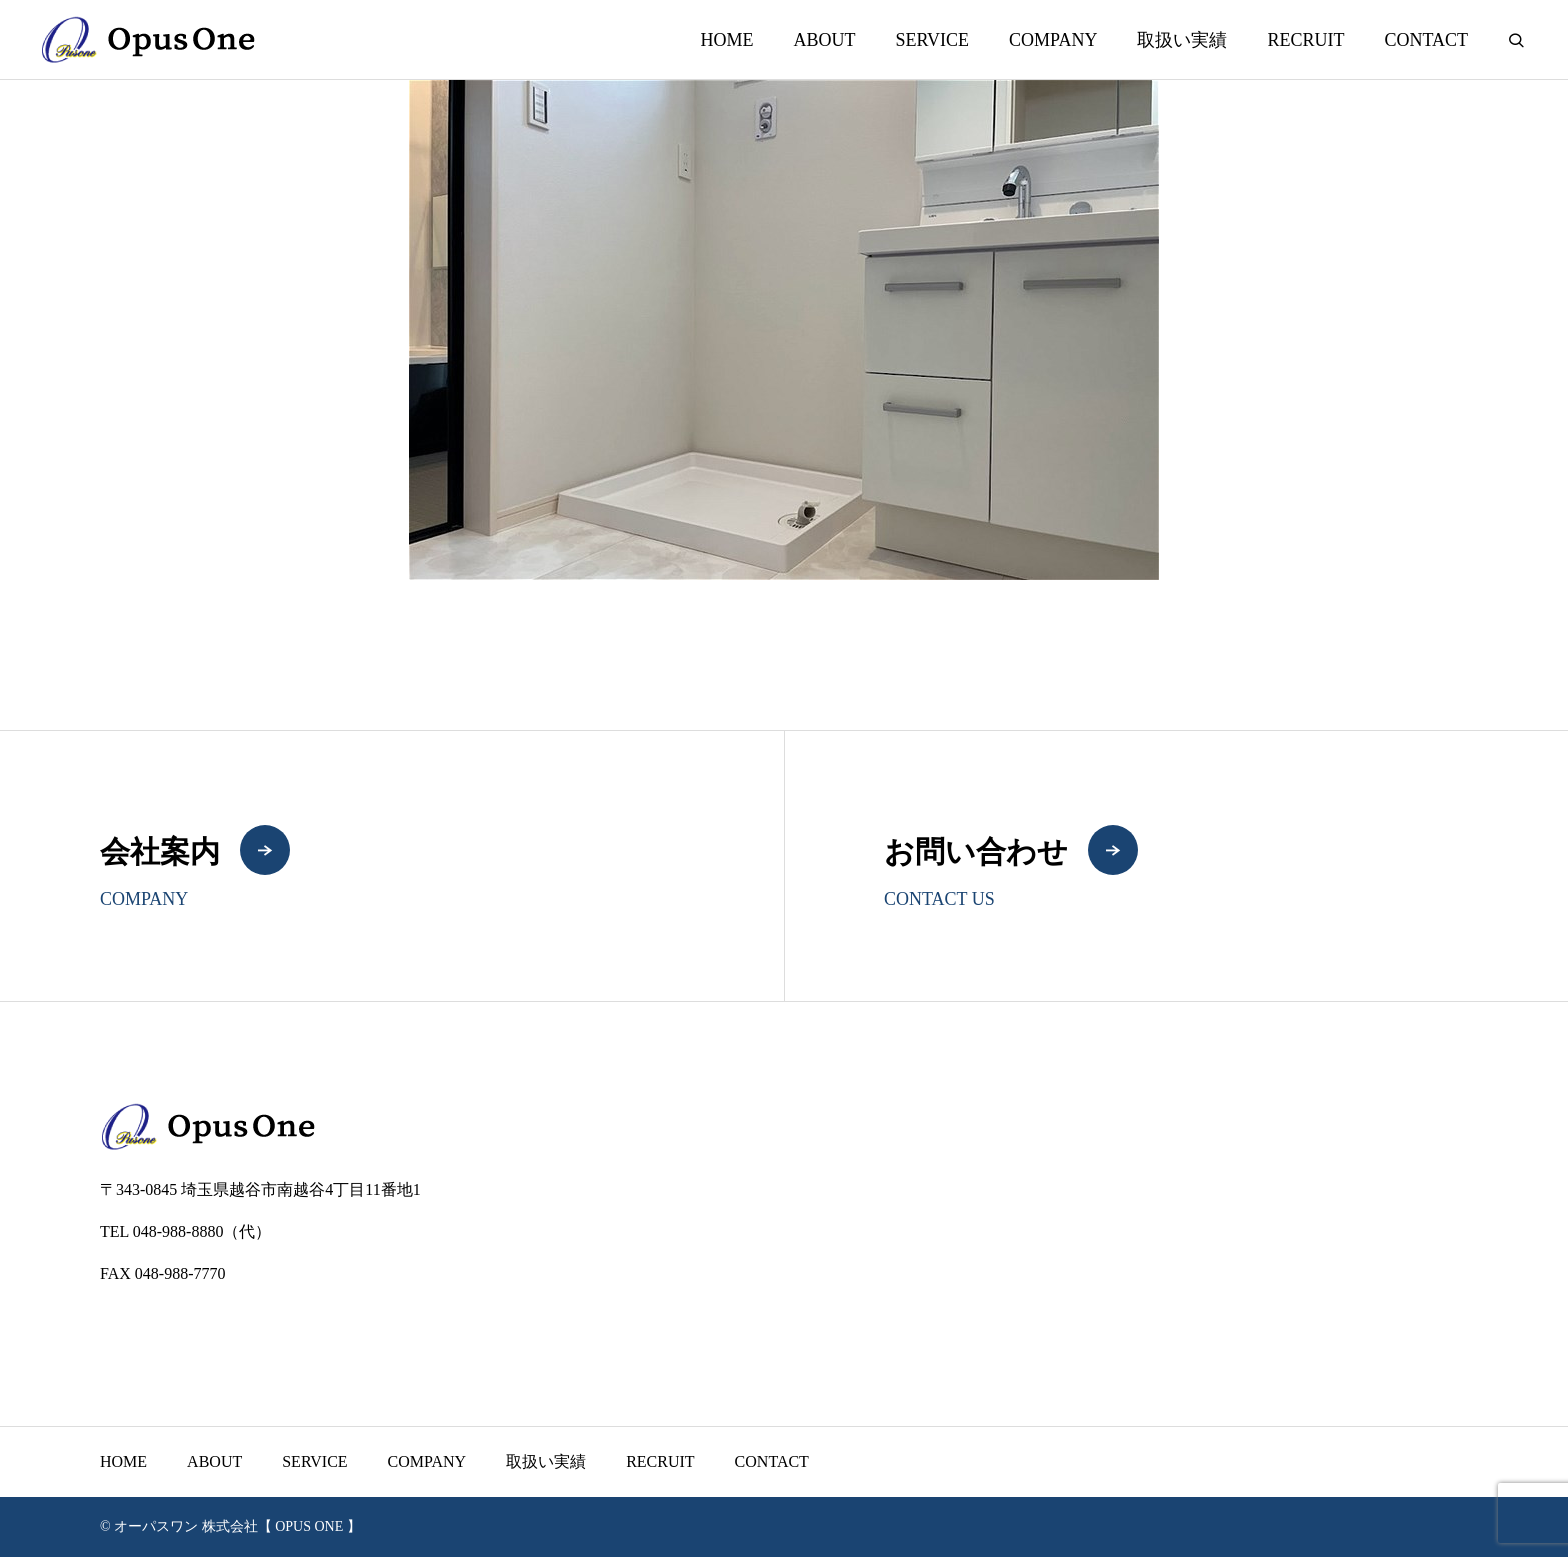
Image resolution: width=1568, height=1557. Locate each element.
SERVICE (932, 40)
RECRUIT (1305, 40)
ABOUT (824, 40)
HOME (726, 40)
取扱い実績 (1182, 40)
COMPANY (1053, 40)
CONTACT (1426, 40)
